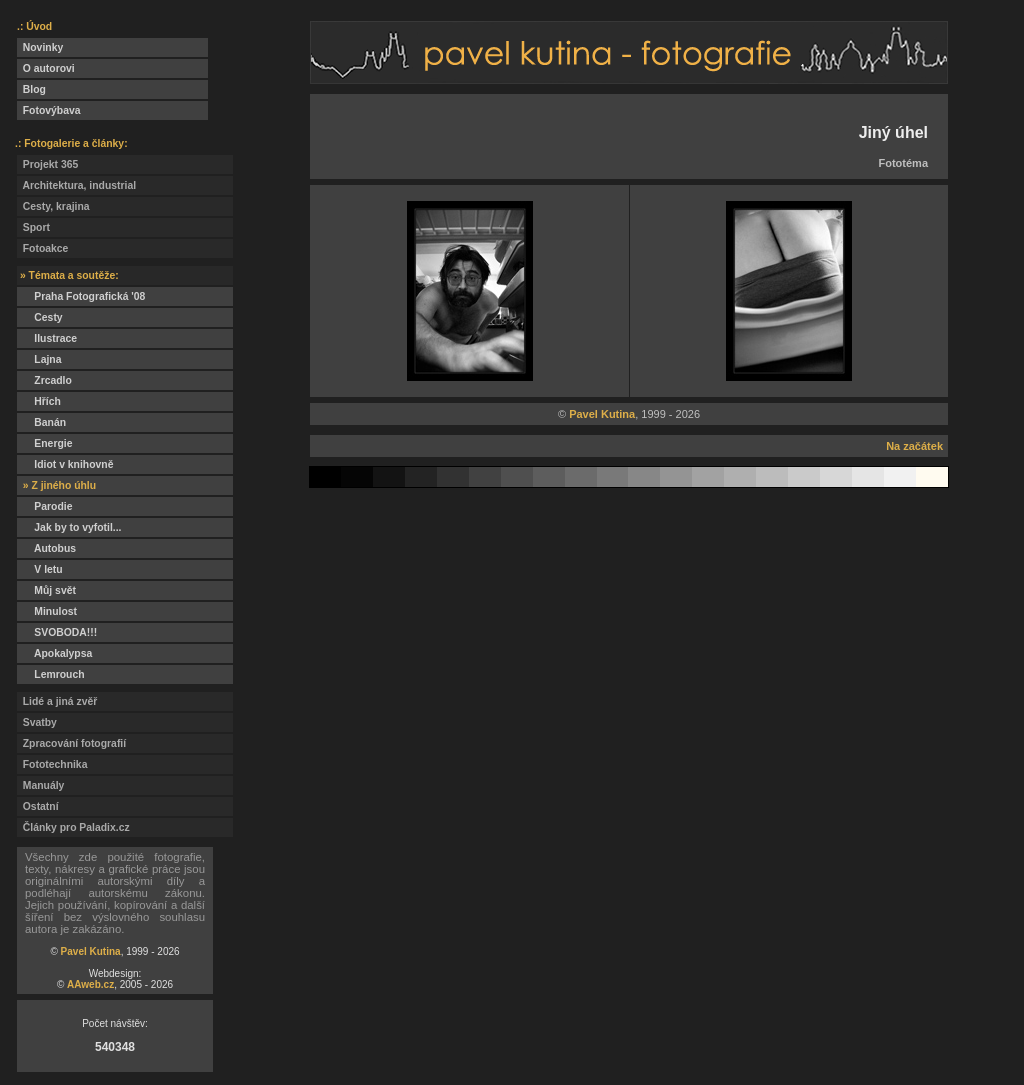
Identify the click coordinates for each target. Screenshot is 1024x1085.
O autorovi (46, 68)
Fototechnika (52, 764)
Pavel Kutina (91, 951)
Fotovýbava (49, 110)
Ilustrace (47, 338)
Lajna (39, 359)
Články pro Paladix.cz (73, 827)
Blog (31, 89)
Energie (44, 443)
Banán (41, 422)
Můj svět (46, 590)
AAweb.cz (90, 984)
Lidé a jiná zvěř (57, 701)
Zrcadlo (44, 380)
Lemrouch (51, 674)
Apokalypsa (54, 653)
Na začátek (914, 446)
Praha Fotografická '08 (81, 296)
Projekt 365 (47, 164)
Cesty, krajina (53, 206)
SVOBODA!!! (57, 632)
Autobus (46, 548)
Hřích (39, 401)
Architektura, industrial (76, 185)
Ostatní (38, 806)
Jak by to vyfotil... (69, 527)
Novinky (40, 47)
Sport (33, 227)
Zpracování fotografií (71, 743)
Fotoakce (42, 248)
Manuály (40, 785)
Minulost (47, 611)
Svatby (37, 722)
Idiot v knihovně (65, 464)
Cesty (40, 317)
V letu (40, 569)
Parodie (44, 506)
